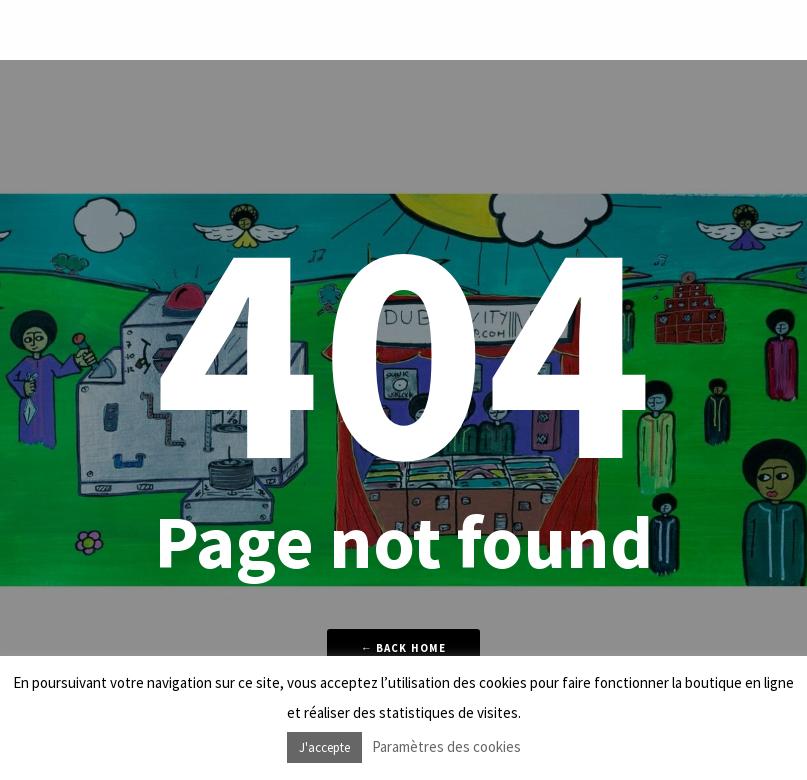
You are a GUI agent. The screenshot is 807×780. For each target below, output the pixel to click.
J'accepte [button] (324, 747)
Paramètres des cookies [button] (446, 746)
